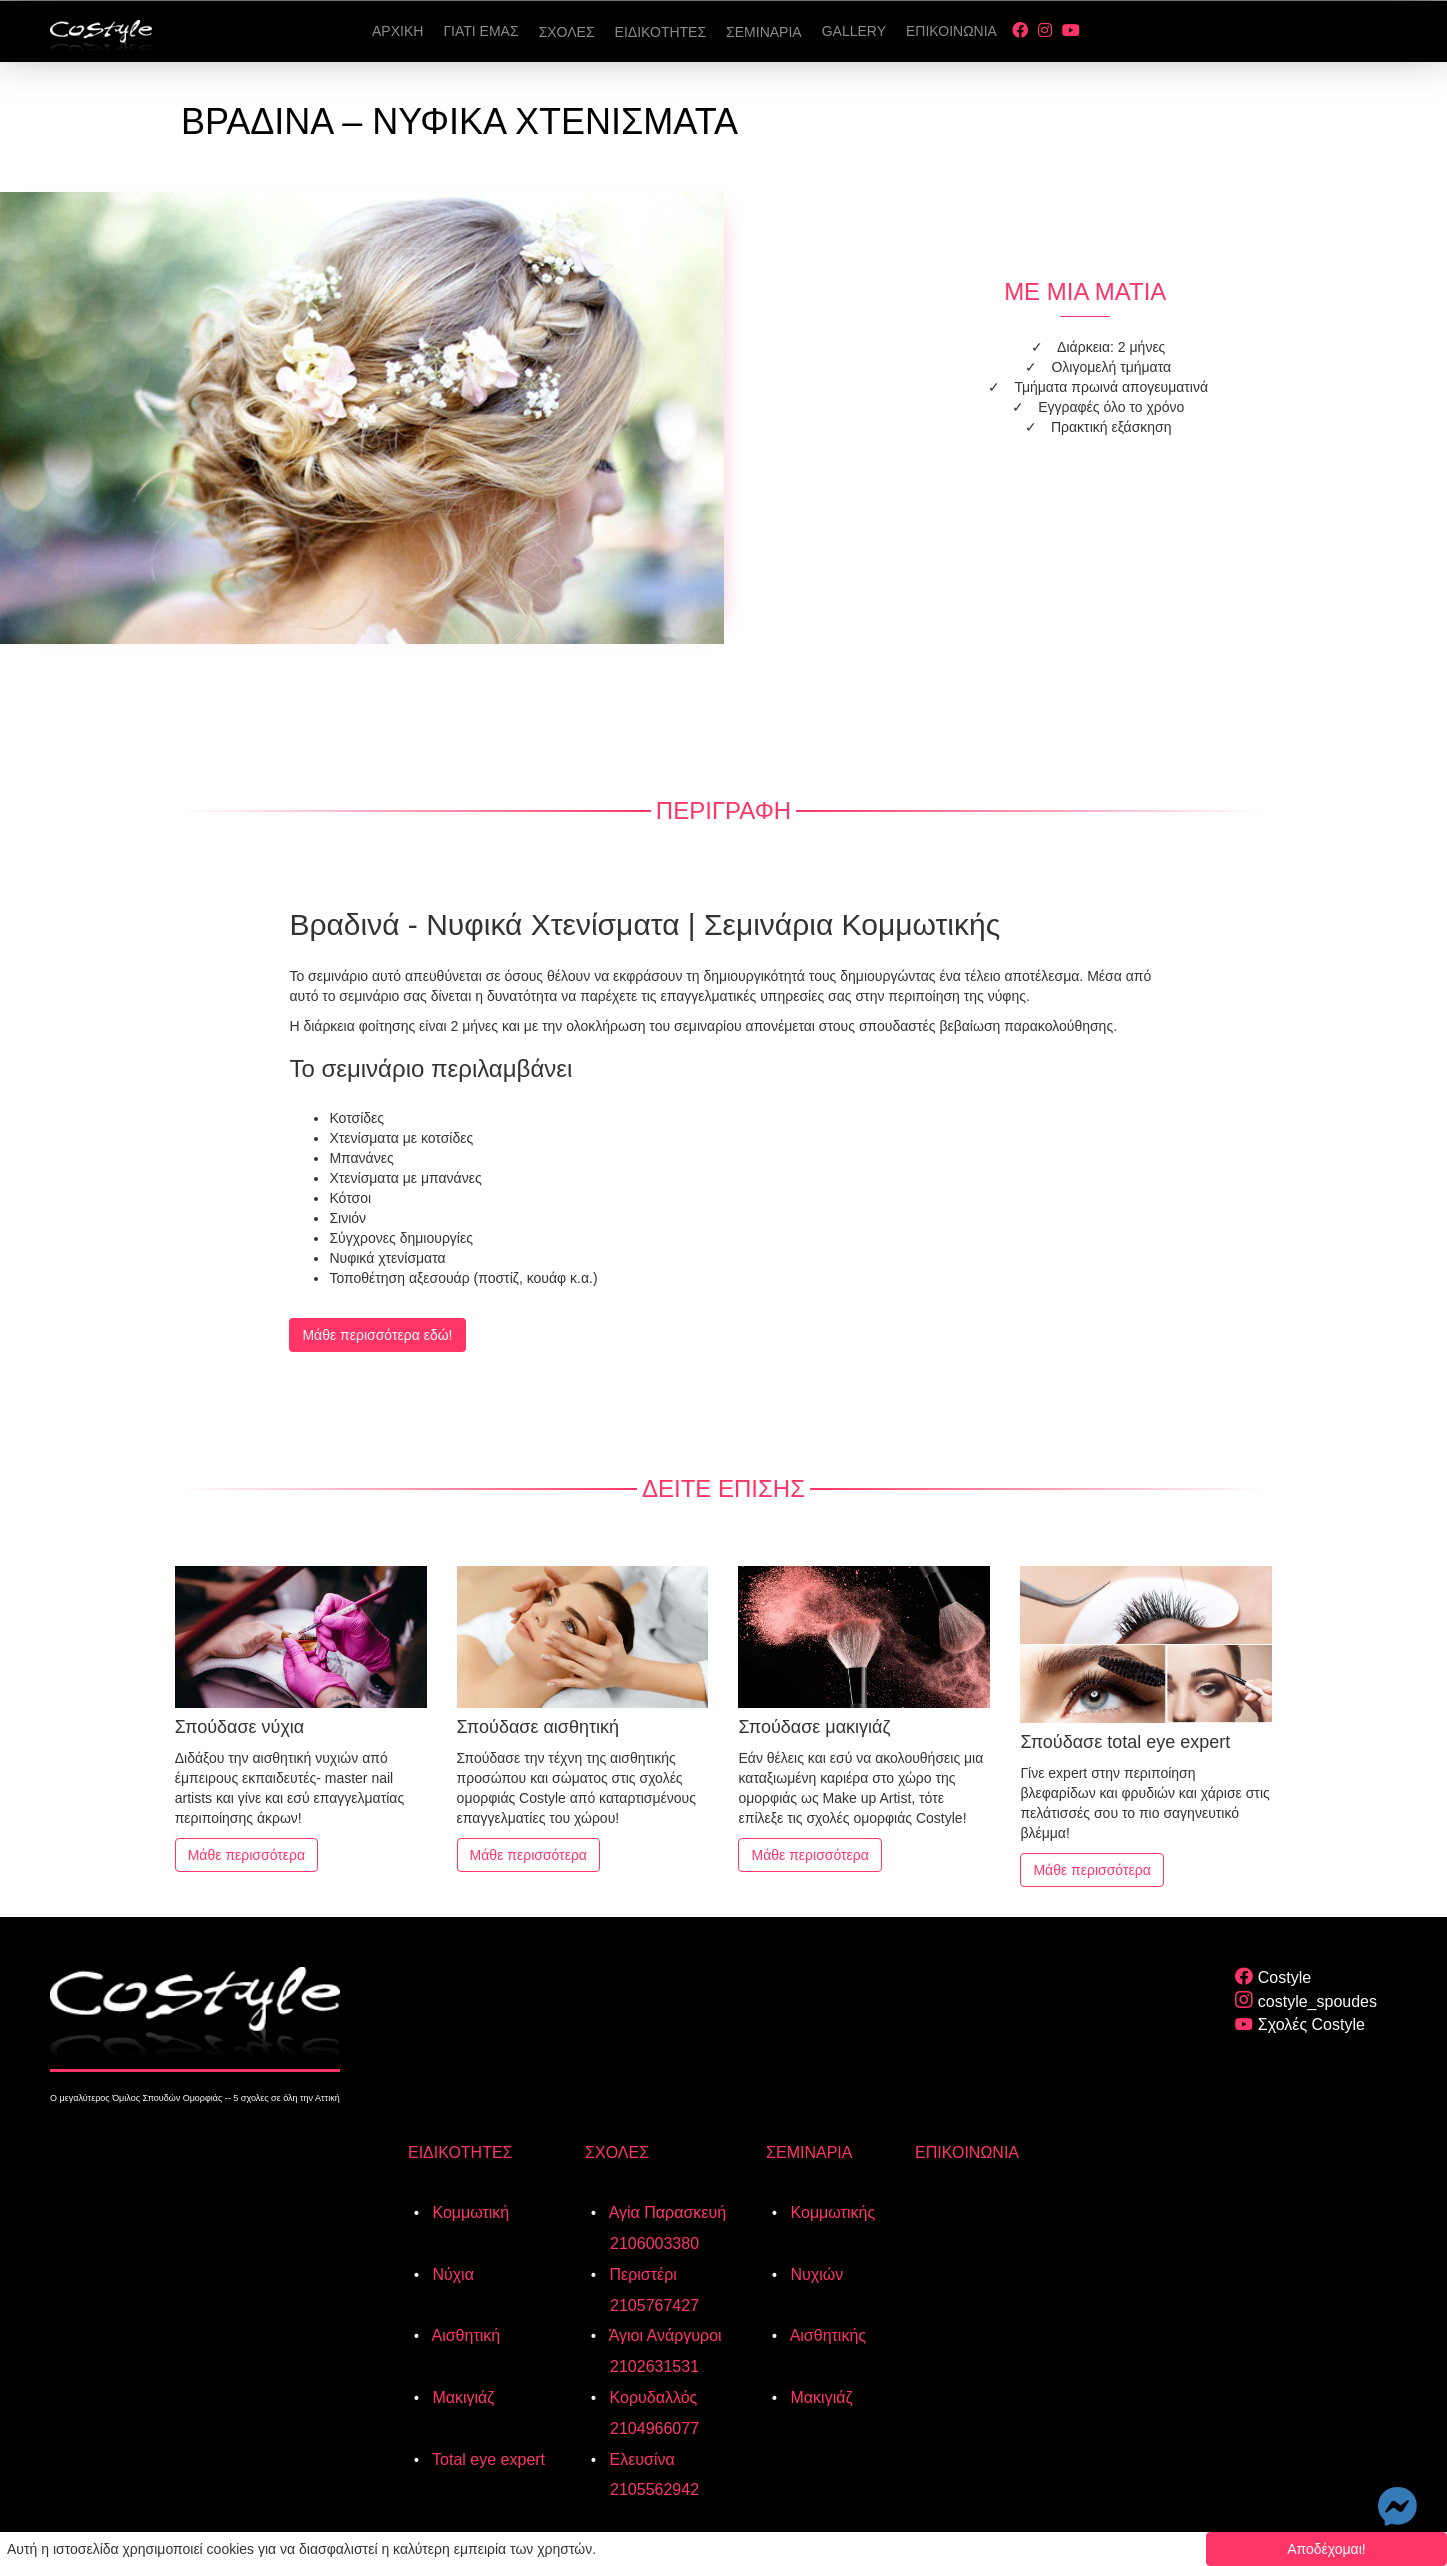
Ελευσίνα (640, 2459)
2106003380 (654, 2243)
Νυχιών (814, 2274)
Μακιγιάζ (461, 2397)
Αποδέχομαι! (1326, 2549)
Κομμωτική (468, 2212)
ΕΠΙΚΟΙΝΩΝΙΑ (967, 2152)
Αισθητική (464, 2335)
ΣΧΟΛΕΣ (617, 2152)
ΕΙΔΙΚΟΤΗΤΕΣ (460, 2152)
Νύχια (451, 2274)
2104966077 (654, 2428)
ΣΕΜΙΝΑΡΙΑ (809, 2152)
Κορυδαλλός (651, 2397)
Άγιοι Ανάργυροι (663, 2335)
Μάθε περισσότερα (246, 1855)
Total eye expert (486, 2459)
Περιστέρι (641, 2274)
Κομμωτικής (830, 2212)
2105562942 (654, 2489)
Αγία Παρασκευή (665, 2212)
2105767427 (654, 2305)
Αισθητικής (826, 2335)
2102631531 (654, 2366)
